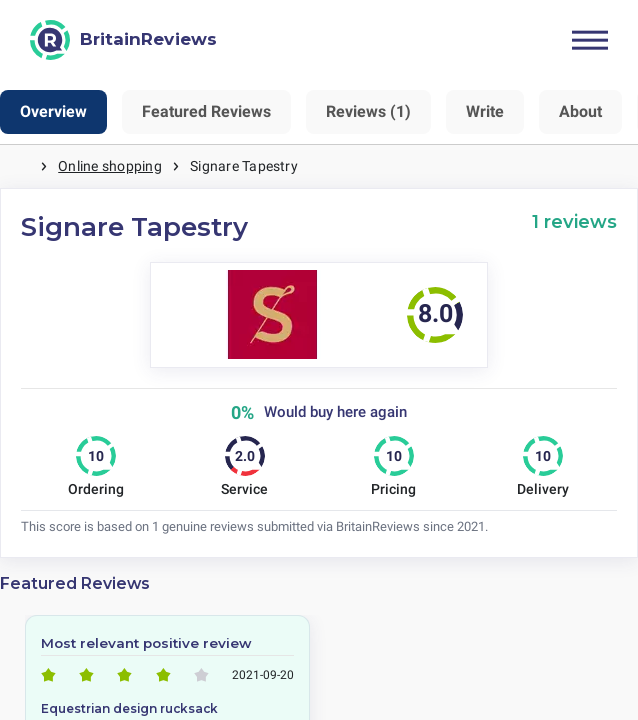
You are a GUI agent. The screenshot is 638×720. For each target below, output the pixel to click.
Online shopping (110, 166)
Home (20, 166)
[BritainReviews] (123, 40)
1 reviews (574, 221)
